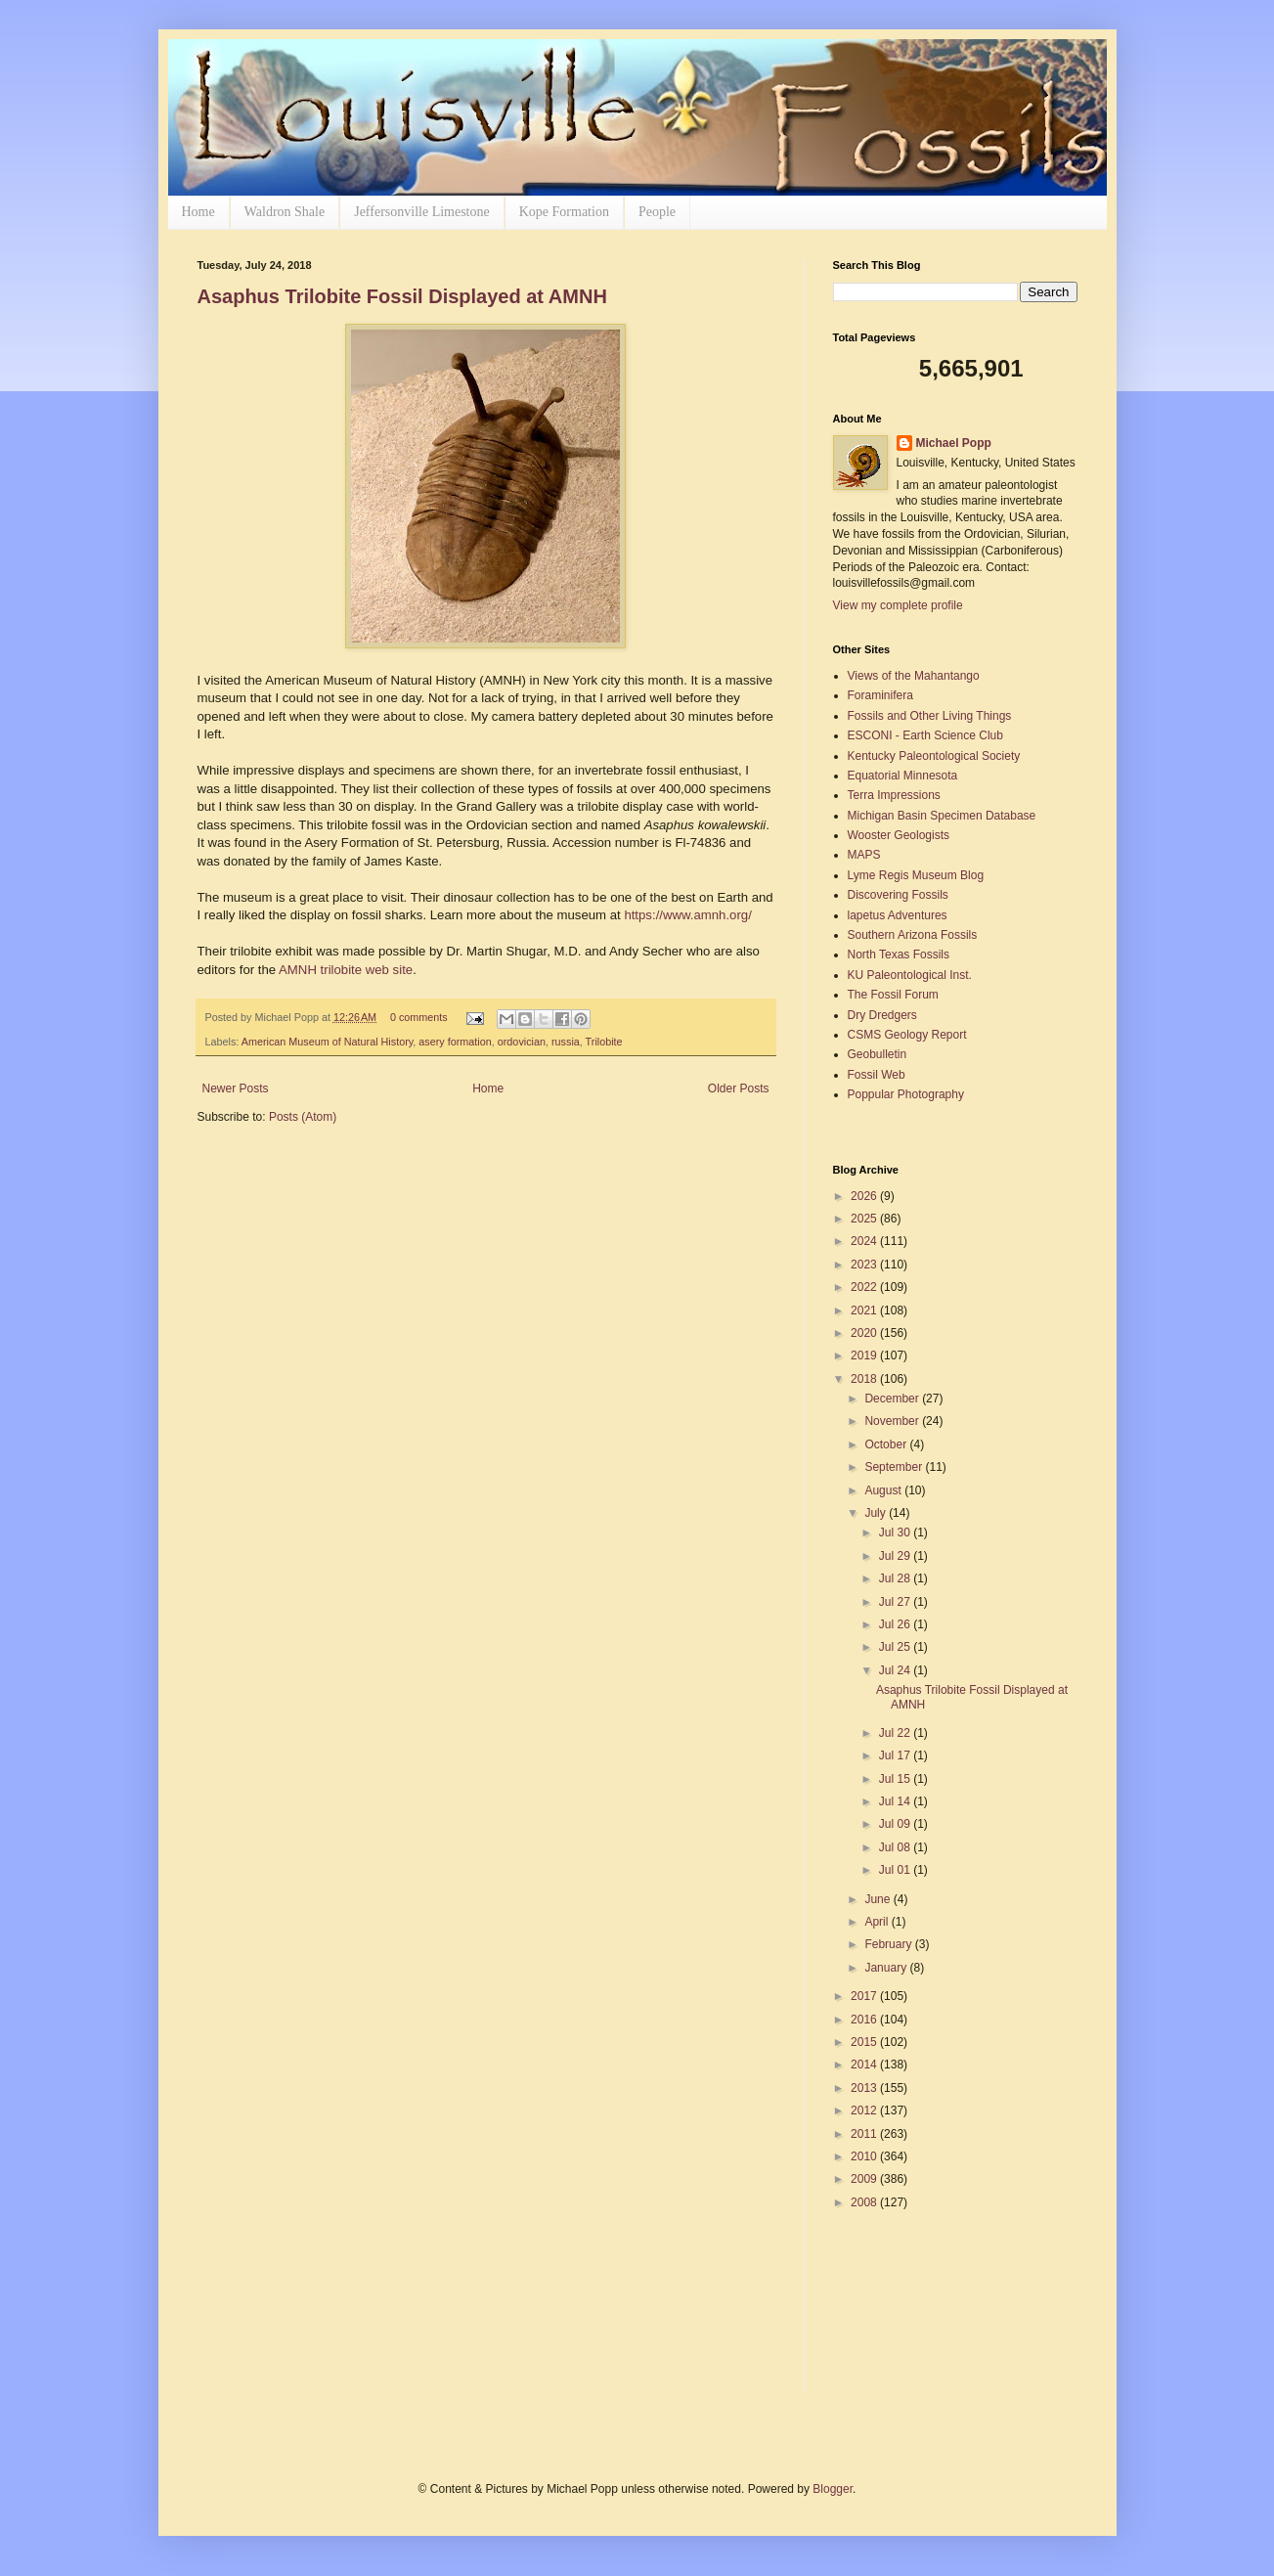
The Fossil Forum (893, 994)
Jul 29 (896, 1556)
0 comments (419, 1017)
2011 (865, 2134)
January (886, 1968)
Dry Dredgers (882, 1015)
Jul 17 (896, 1755)
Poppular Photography (906, 1094)
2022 (865, 1287)
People (657, 211)
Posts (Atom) (302, 1117)
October (886, 1444)
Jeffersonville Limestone (422, 211)
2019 (865, 1355)
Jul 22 (896, 1733)
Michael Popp (953, 443)
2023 (865, 1264)
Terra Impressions (894, 795)
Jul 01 (896, 1870)
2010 (865, 2156)
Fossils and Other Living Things (930, 716)
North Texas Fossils (898, 954)
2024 (865, 1241)
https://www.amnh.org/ (687, 915)
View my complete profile (898, 605)
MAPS (864, 855)
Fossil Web (876, 1075)
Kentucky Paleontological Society (934, 756)
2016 (865, 2019)
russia (565, 1041)
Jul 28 (896, 1578)
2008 (865, 2202)
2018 (865, 1379)
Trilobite (604, 1041)
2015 (865, 2042)
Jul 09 (896, 1824)
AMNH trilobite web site (346, 969)
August (884, 1490)
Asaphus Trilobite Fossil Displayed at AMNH (402, 296)
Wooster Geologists (899, 835)
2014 (865, 2064)
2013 (865, 2088)
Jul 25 (896, 1647)
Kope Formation (564, 211)
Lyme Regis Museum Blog (916, 875)
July (876, 1513)
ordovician (522, 1041)
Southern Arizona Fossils (913, 935)
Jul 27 (896, 1602)
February (889, 1944)
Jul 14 (896, 1801)
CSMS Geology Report (907, 1035)
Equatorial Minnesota (903, 775)
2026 (865, 1196)
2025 (865, 1218)
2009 (865, 2179)
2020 (865, 1333)
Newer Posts (235, 1088)
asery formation (454, 1041)
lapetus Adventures (897, 915)
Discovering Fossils (898, 895)
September (894, 1467)
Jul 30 (896, 1532)
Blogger (833, 2489)
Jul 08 (896, 1847)
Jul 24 (896, 1670)
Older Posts (738, 1088)
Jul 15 (896, 1779)
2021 (865, 1310)
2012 (865, 2110)
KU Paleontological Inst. (910, 975)
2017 (865, 1996)
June (878, 1899)
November (893, 1421)
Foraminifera (880, 695)
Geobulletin (877, 1054)
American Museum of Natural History (328, 1041)
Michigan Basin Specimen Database (942, 815)
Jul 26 (896, 1624)
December (893, 1398)
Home (198, 211)
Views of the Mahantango (914, 676)
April (877, 1922)
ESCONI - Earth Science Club (925, 735)
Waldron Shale (284, 211)
